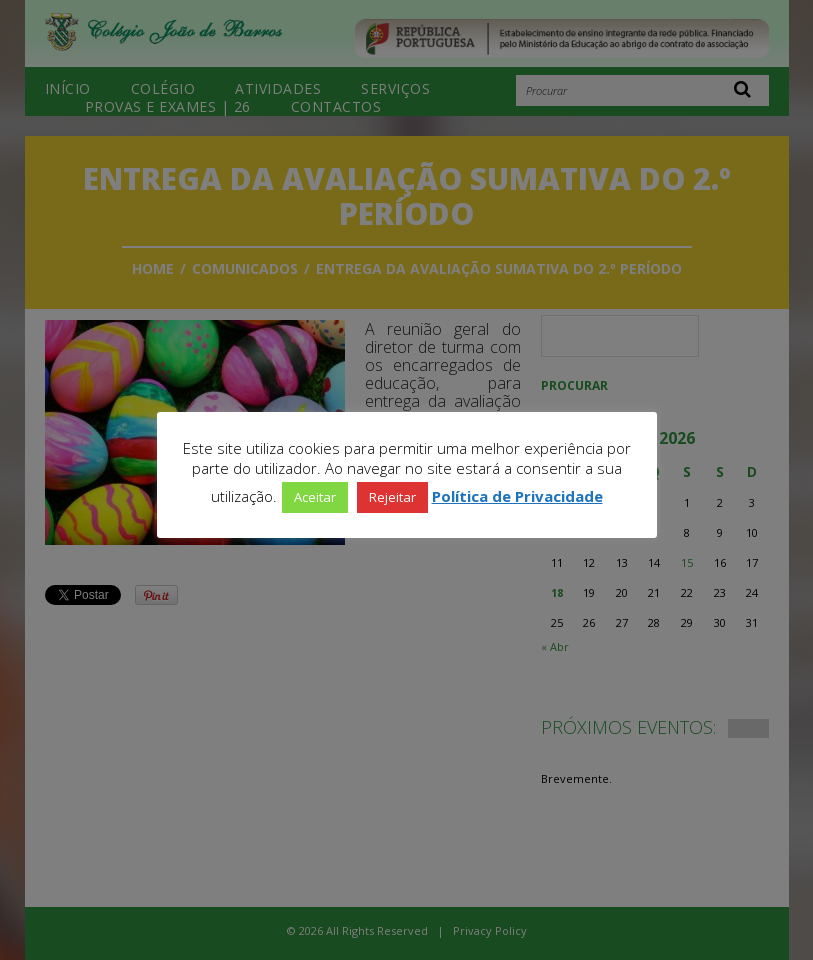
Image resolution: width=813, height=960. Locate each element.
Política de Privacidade (517, 496)
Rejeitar (392, 497)
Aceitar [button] (315, 497)
